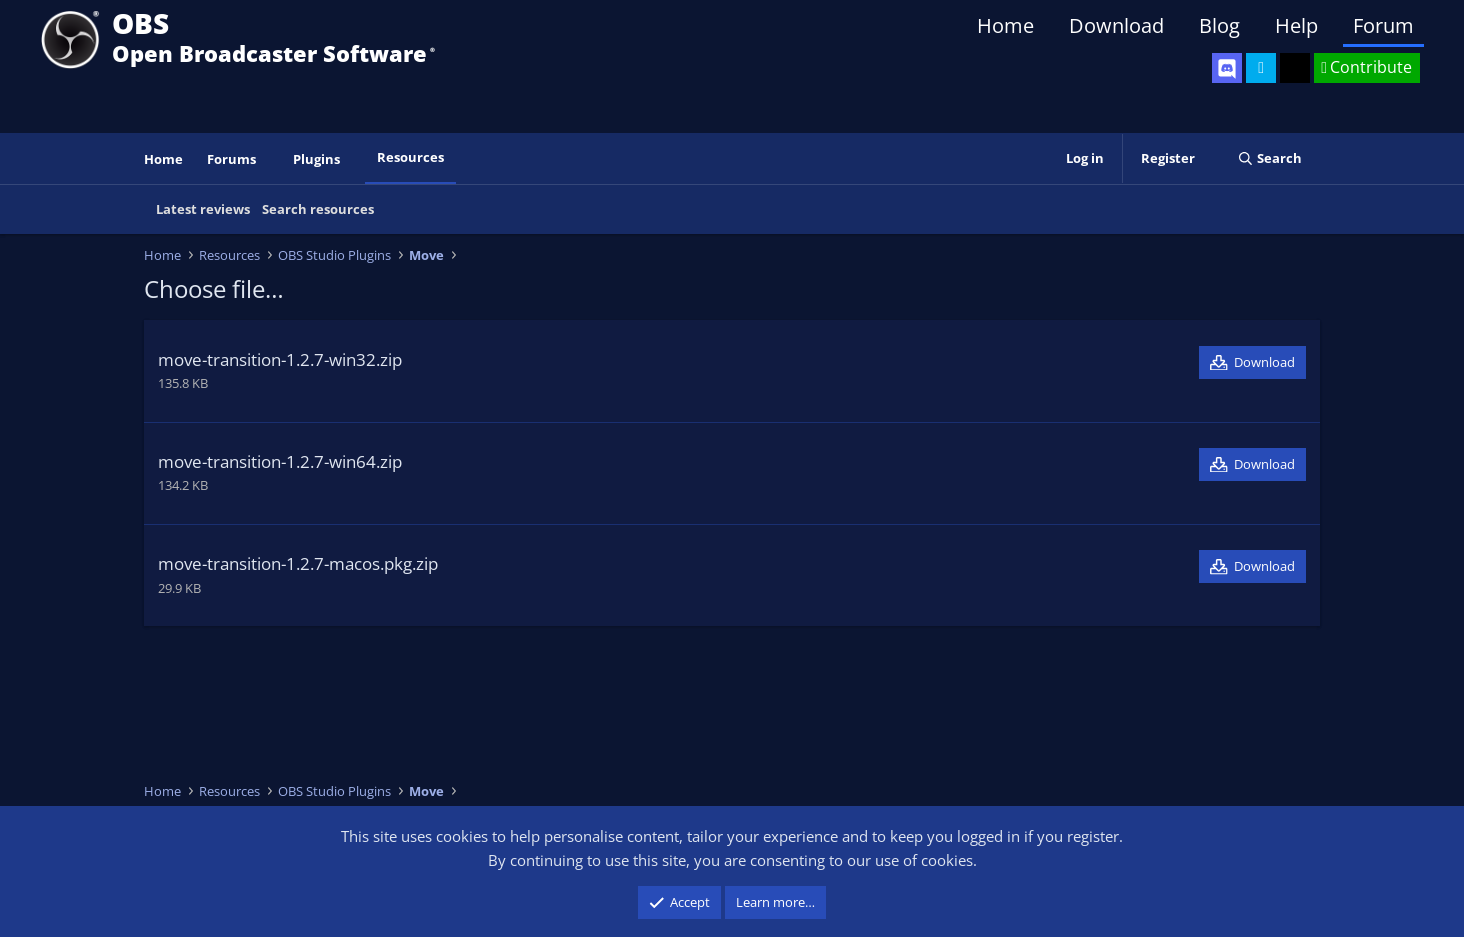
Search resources (318, 209)
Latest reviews (203, 209)
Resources (410, 157)
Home (1005, 25)
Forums (231, 159)
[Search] (1269, 158)
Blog (1219, 25)
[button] (270, 159)
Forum (1383, 25)
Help (1296, 25)
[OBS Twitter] (1261, 68)
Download (1116, 25)
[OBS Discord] (1227, 68)
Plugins (316, 159)
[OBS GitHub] (1295, 68)
